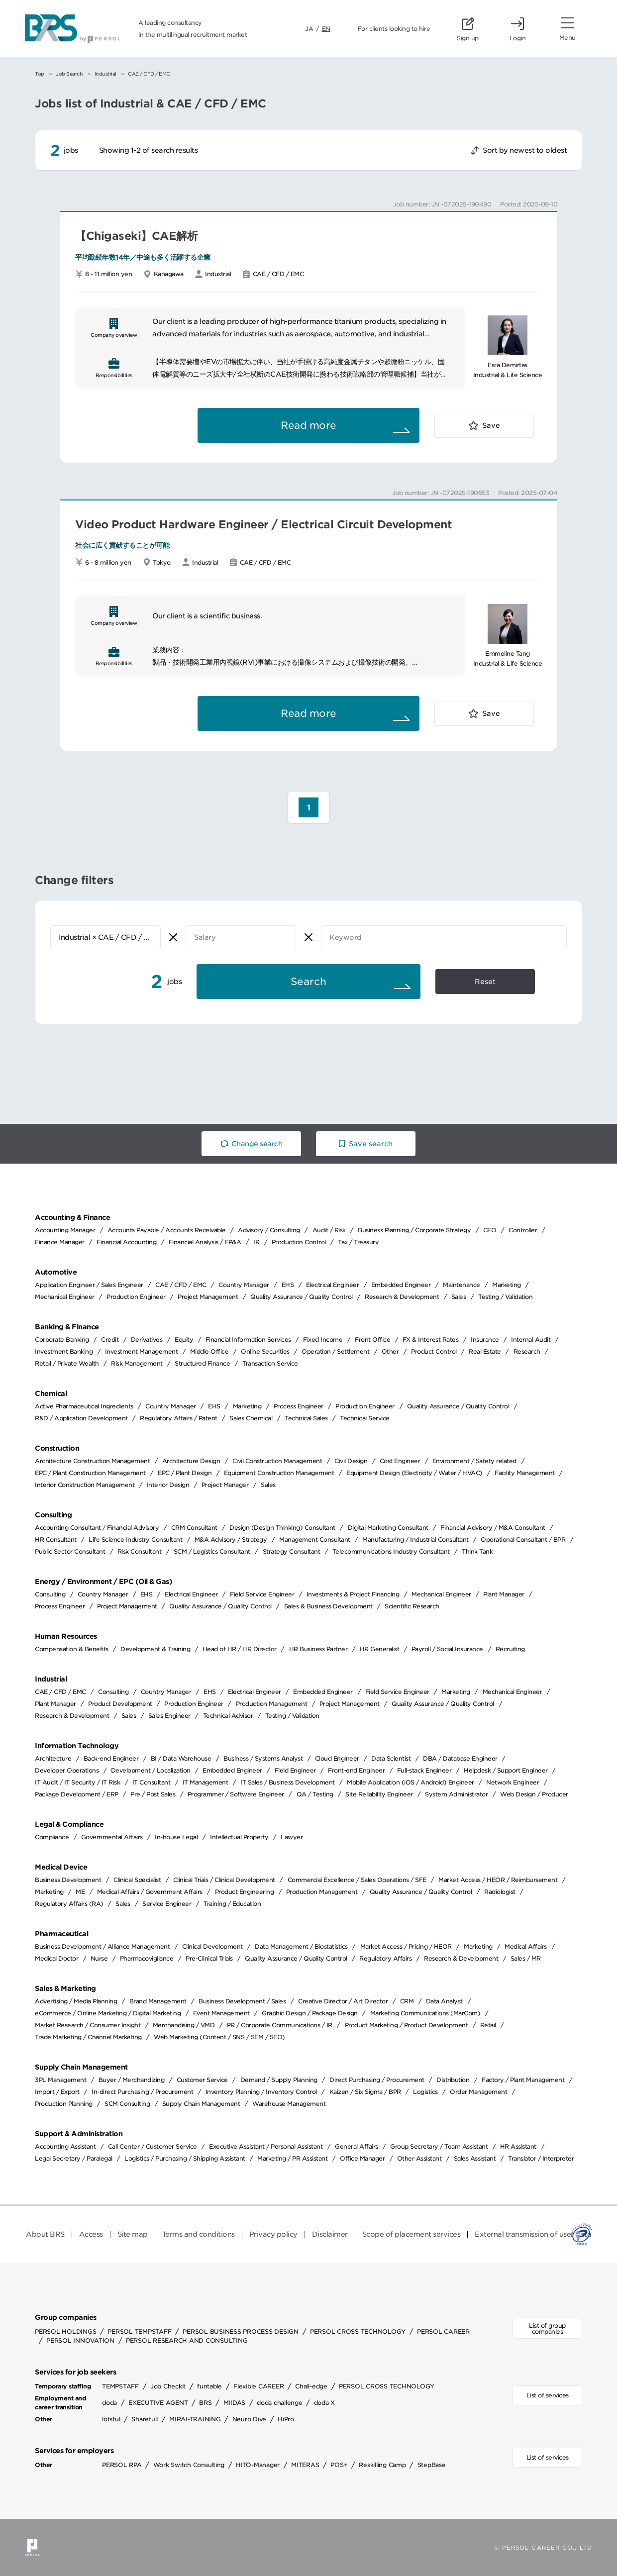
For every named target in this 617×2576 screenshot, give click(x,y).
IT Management (205, 1782)
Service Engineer (166, 1903)
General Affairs (356, 2146)
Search (308, 982)
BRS (205, 2402)
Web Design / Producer (534, 1794)
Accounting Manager (65, 1230)
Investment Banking (64, 1351)
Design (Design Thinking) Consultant (282, 1527)
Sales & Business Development (328, 1606)
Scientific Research (412, 1606)
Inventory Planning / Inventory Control (261, 2091)
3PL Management (60, 2079)
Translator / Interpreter (541, 2158)
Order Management (478, 2091)
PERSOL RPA (122, 2465)
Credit (109, 1339)
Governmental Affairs (112, 1837)
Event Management (221, 2013)
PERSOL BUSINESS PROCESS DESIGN (241, 2331)
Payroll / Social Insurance (447, 1649)
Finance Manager (60, 1242)
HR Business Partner (318, 1649)
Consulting (50, 1594)
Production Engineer (136, 1296)
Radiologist (499, 1891)
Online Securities (265, 1351)
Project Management (208, 1296)
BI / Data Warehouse (181, 1758)
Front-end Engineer (356, 1770)
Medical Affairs (526, 1946)
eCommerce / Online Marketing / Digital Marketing (108, 2013)
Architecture (53, 1758)
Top (39, 74)
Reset (485, 982)
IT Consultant (151, 1782)
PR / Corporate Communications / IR (279, 2025)
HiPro (286, 2419)
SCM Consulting (127, 2103)
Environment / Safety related (474, 1461)
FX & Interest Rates (431, 1339)
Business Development (68, 1879)
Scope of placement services (411, 2234)
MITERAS (305, 2465)
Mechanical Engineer (65, 1296)
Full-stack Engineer (424, 1770)
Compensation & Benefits (71, 1649)
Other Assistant (419, 2158)
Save (491, 425)
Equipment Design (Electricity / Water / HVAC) (414, 1473)
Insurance (485, 1339)
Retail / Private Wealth (67, 1363)
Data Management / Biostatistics (301, 1946)
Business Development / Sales (242, 2001)
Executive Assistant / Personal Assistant (265, 2146)
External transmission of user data (533, 2234)
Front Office (372, 1339)
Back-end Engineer (111, 1758)
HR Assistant (518, 2146)
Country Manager (243, 1284)
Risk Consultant (139, 1551)
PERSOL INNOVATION (80, 2340)
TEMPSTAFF (120, 2386)
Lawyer (292, 1837)
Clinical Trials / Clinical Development (224, 1879)
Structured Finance (202, 1363)
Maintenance (461, 1284)
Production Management (272, 1703)
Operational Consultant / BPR (523, 1539)
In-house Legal (176, 1837)
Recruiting (510, 1649)
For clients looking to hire (394, 28)
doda (109, 2402)
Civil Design (350, 1461)
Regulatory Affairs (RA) (69, 1903)
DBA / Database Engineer (460, 1758)
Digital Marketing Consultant (388, 1527)
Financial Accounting (126, 1242)
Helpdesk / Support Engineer (506, 1770)
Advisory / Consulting (269, 1230)
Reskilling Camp (382, 2465)
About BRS (45, 2234)
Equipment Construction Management (279, 1473)
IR (256, 1242)
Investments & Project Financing (353, 1594)
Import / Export (57, 2091)
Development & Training (155, 1649)
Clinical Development (212, 1946)
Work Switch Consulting (189, 2465)
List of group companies (547, 2328)
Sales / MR (526, 1958)
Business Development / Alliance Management (102, 1946)
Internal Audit (530, 1339)
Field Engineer (295, 1770)
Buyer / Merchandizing (132, 2079)
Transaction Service (270, 1363)
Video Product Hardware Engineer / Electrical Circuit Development (263, 524)
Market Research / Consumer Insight (87, 2025)
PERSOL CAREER (443, 2331)
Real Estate (485, 1351)
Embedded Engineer (401, 1284)
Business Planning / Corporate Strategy (414, 1230)
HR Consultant (56, 1539)
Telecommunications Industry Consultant (391, 1551)
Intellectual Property (239, 1837)
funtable (209, 2386)
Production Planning (64, 2103)
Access (91, 2234)
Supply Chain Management (201, 2103)
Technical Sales (306, 1418)
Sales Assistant (475, 2158)
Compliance (52, 1837)
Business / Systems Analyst (263, 1758)
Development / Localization (151, 1770)
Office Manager (362, 2158)
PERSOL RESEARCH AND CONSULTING (187, 2340)
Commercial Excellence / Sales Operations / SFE (357, 1879)
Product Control (434, 1351)
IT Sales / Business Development (287, 1782)
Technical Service (365, 1418)
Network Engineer (512, 1782)
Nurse (99, 1958)
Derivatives (147, 1339)
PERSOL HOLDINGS (65, 2331)
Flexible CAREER (258, 2386)
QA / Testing (315, 1794)
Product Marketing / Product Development (406, 2025)
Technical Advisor (228, 1715)
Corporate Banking (62, 1339)
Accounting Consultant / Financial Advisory (97, 1527)
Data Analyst (444, 2001)
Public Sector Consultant (70, 1551)
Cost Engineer (400, 1461)
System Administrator (456, 1794)
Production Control (299, 1242)
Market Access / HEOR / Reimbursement (497, 1879)
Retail (488, 2025)
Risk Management (137, 1363)
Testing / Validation (505, 1296)
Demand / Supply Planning (278, 2079)
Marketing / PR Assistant (292, 2158)
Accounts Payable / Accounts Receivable (166, 1230)
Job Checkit (168, 2386)
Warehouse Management (288, 2103)
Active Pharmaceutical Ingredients (84, 1406)
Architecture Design (191, 1461)
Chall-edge (311, 2386)
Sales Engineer (169, 1715)
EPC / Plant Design (184, 1473)
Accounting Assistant (65, 2146)
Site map (132, 2234)
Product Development (120, 1703)
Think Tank (477, 1551)
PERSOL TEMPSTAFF (139, 2331)
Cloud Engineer (337, 1758)
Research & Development (402, 1296)
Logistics (425, 2091)
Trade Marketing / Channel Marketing (88, 2037)
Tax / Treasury (358, 1242)
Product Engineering (244, 1891)
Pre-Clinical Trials (209, 1958)
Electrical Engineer (332, 1284)
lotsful (111, 2419)
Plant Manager (503, 1594)
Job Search (69, 74)
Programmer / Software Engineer (236, 1794)
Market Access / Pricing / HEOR (406, 1946)
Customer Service (202, 2079)
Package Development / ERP (76, 1794)
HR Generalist (380, 1649)
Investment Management (141, 1351)
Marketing (506, 1284)
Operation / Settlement (335, 1351)
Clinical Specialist (137, 1879)
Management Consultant (314, 1539)
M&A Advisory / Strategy (231, 1539)
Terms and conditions (198, 2234)
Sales (458, 1296)
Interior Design (168, 1484)
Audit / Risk (329, 1230)
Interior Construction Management (84, 1484)
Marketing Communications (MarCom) (425, 2013)
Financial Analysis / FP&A (205, 1242)
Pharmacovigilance (147, 1958)
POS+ (338, 2465)
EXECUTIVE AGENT (158, 2402)
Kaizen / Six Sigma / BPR (365, 2091)
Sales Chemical (250, 1418)
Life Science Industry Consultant (135, 1539)
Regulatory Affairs (385, 1958)
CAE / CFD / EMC (180, 1284)
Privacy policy (273, 2234)
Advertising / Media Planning (76, 2001)
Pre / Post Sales (152, 1794)
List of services (547, 2395)
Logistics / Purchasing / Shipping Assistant (184, 2158)
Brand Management (158, 2001)
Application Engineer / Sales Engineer (89, 1284)
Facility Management (525, 1473)
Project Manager (225, 1484)
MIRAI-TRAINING (195, 2419)
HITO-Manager (258, 2465)
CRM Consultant (194, 1527)
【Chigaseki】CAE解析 (136, 235)
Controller (523, 1230)
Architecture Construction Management (92, 1461)
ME (80, 1891)
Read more (308, 425)
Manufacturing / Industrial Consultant (415, 1539)
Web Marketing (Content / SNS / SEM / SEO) (219, 2037)
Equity (184, 1339)
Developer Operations (67, 1770)
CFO (490, 1230)
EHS (288, 1284)
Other (390, 1351)
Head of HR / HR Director (240, 1649)
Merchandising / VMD (184, 2025)
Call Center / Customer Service (152, 2146)
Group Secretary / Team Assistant (439, 2146)
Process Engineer (298, 1406)
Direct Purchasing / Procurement (376, 2079)
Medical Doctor (56, 1958)
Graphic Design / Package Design (310, 2013)
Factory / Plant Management (523, 2079)
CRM (407, 2001)
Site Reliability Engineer (379, 1794)
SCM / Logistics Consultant (212, 1551)
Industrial (105, 74)
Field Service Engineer (262, 1594)
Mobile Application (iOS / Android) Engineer (410, 1782)
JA (309, 28)
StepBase (431, 2465)
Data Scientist (391, 1758)
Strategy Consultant (291, 1551)
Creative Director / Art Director (343, 2001)
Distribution (452, 2079)
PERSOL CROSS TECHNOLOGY (358, 2331)
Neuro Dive (249, 2419)
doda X (324, 2402)
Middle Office (209, 1351)
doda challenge (280, 2402)
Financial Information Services (248, 1339)
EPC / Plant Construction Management (90, 1473)
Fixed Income (322, 1339)
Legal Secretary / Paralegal (73, 2158)
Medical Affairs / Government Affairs (150, 1891)
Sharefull (144, 2419)
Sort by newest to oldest (525, 150)
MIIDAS (234, 2402)
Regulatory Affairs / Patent (178, 1418)
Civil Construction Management (277, 1461)
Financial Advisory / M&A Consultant (492, 1527)
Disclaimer (330, 2234)
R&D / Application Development (81, 1418)
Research (527, 1351)
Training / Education (232, 1903)
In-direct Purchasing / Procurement (142, 2091)
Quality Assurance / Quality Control (301, 1296)
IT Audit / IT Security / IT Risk (77, 1782)
